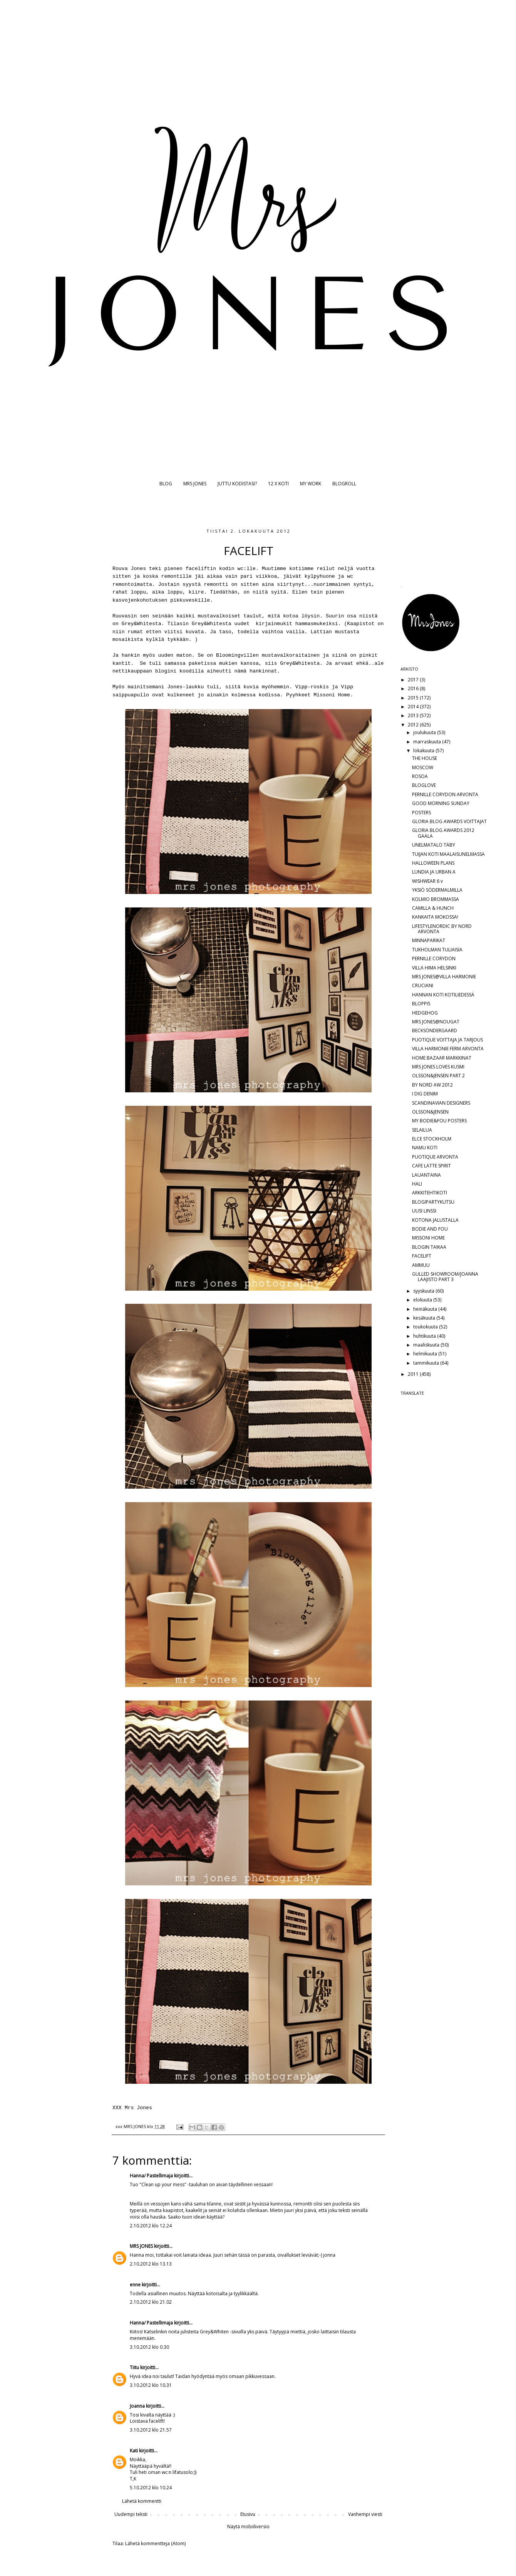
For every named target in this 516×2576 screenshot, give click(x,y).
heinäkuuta (425, 1309)
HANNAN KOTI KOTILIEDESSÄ (443, 994)
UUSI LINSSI (424, 1211)
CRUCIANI (422, 985)
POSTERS (421, 812)
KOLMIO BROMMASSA (435, 899)
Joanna (137, 2406)
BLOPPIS (421, 1003)
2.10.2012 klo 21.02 (151, 2302)
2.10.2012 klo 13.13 (151, 2264)
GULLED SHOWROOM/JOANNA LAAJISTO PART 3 (445, 1277)
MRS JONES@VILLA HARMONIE (444, 976)
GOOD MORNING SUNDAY (440, 803)
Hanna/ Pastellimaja (151, 2175)
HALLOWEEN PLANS (433, 863)
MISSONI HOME (428, 1237)
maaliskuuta (427, 1345)
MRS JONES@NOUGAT (435, 1021)
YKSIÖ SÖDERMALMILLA (437, 890)
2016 (414, 688)
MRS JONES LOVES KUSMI (438, 1066)
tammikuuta (426, 1363)
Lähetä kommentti (141, 2501)
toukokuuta (426, 1326)
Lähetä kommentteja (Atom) (155, 2543)
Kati (134, 2450)
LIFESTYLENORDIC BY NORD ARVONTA (442, 929)
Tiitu (134, 2367)
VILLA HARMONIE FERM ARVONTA (448, 1048)
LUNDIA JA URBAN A (434, 872)
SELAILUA (422, 1130)
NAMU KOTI (424, 1147)
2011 (414, 1374)
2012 (414, 724)
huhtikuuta (425, 1336)
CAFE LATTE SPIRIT (431, 1165)
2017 (414, 679)
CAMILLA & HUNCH (433, 908)
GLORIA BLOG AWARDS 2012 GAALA (443, 833)
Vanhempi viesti (365, 2514)
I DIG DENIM (425, 1093)
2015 (414, 697)
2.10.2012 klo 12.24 (151, 2225)
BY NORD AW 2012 (432, 1085)
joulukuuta (425, 732)
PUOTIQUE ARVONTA (435, 1157)
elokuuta (423, 1299)
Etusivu (247, 2514)
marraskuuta (427, 741)
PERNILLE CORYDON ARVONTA (445, 794)
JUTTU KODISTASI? (237, 483)
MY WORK (310, 483)
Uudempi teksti (130, 2514)
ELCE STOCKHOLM (431, 1138)
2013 (414, 715)
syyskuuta (424, 1291)
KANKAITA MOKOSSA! (435, 917)
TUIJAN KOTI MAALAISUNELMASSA (448, 854)
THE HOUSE (424, 758)
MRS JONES (194, 483)
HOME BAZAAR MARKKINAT (441, 1058)
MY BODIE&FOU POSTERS (439, 1120)
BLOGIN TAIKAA (429, 1247)
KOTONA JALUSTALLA (435, 1220)
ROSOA (420, 776)
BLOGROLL (344, 483)
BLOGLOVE (424, 785)
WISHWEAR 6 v (427, 881)
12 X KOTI (278, 483)
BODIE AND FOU (430, 1229)
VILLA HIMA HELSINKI (434, 967)
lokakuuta (424, 750)
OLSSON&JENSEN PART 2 (438, 1075)
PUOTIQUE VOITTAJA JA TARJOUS (447, 1039)
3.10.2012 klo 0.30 (149, 2347)
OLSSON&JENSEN (430, 1112)
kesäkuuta (424, 1318)
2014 (414, 706)
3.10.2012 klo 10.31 (151, 2385)
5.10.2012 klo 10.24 (151, 2487)
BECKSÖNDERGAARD (434, 1030)
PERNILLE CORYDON (434, 958)
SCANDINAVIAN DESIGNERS (441, 1103)
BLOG (165, 483)
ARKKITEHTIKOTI (429, 1192)
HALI (417, 1184)
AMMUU (421, 1265)
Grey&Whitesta (298, 663)
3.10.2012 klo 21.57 (151, 2430)
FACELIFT (421, 1256)
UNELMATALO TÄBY (433, 845)
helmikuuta (425, 1353)
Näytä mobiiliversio (248, 2526)
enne (135, 2284)
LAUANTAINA (426, 1175)
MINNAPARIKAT (428, 940)
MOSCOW (422, 767)
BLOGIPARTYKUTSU (433, 1202)
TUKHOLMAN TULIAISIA (437, 949)
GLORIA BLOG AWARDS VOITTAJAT (449, 821)
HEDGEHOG (425, 1013)
